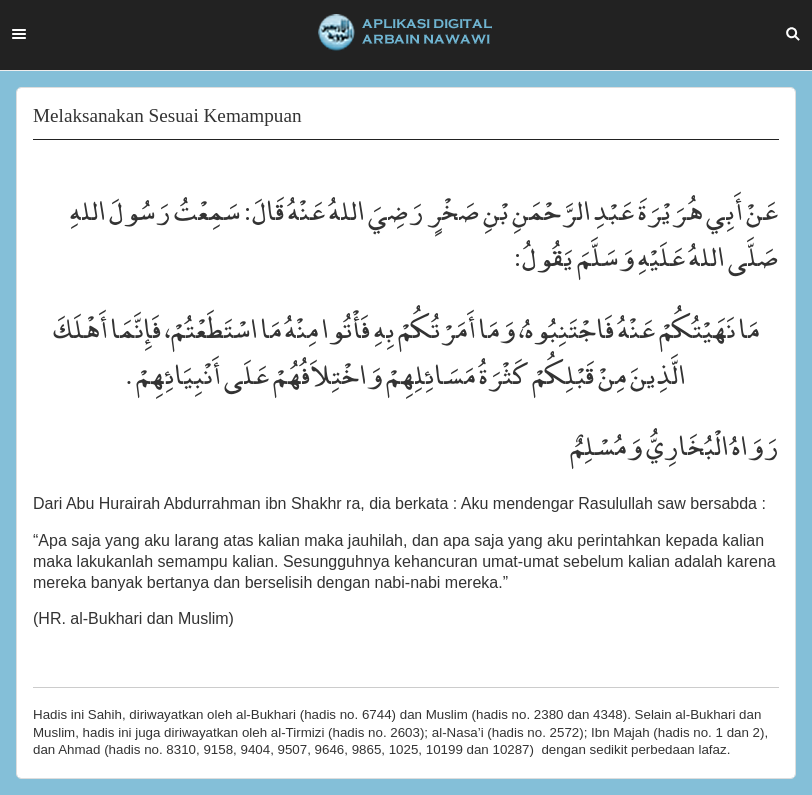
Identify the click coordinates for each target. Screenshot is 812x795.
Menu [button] (19, 34)
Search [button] (793, 34)
